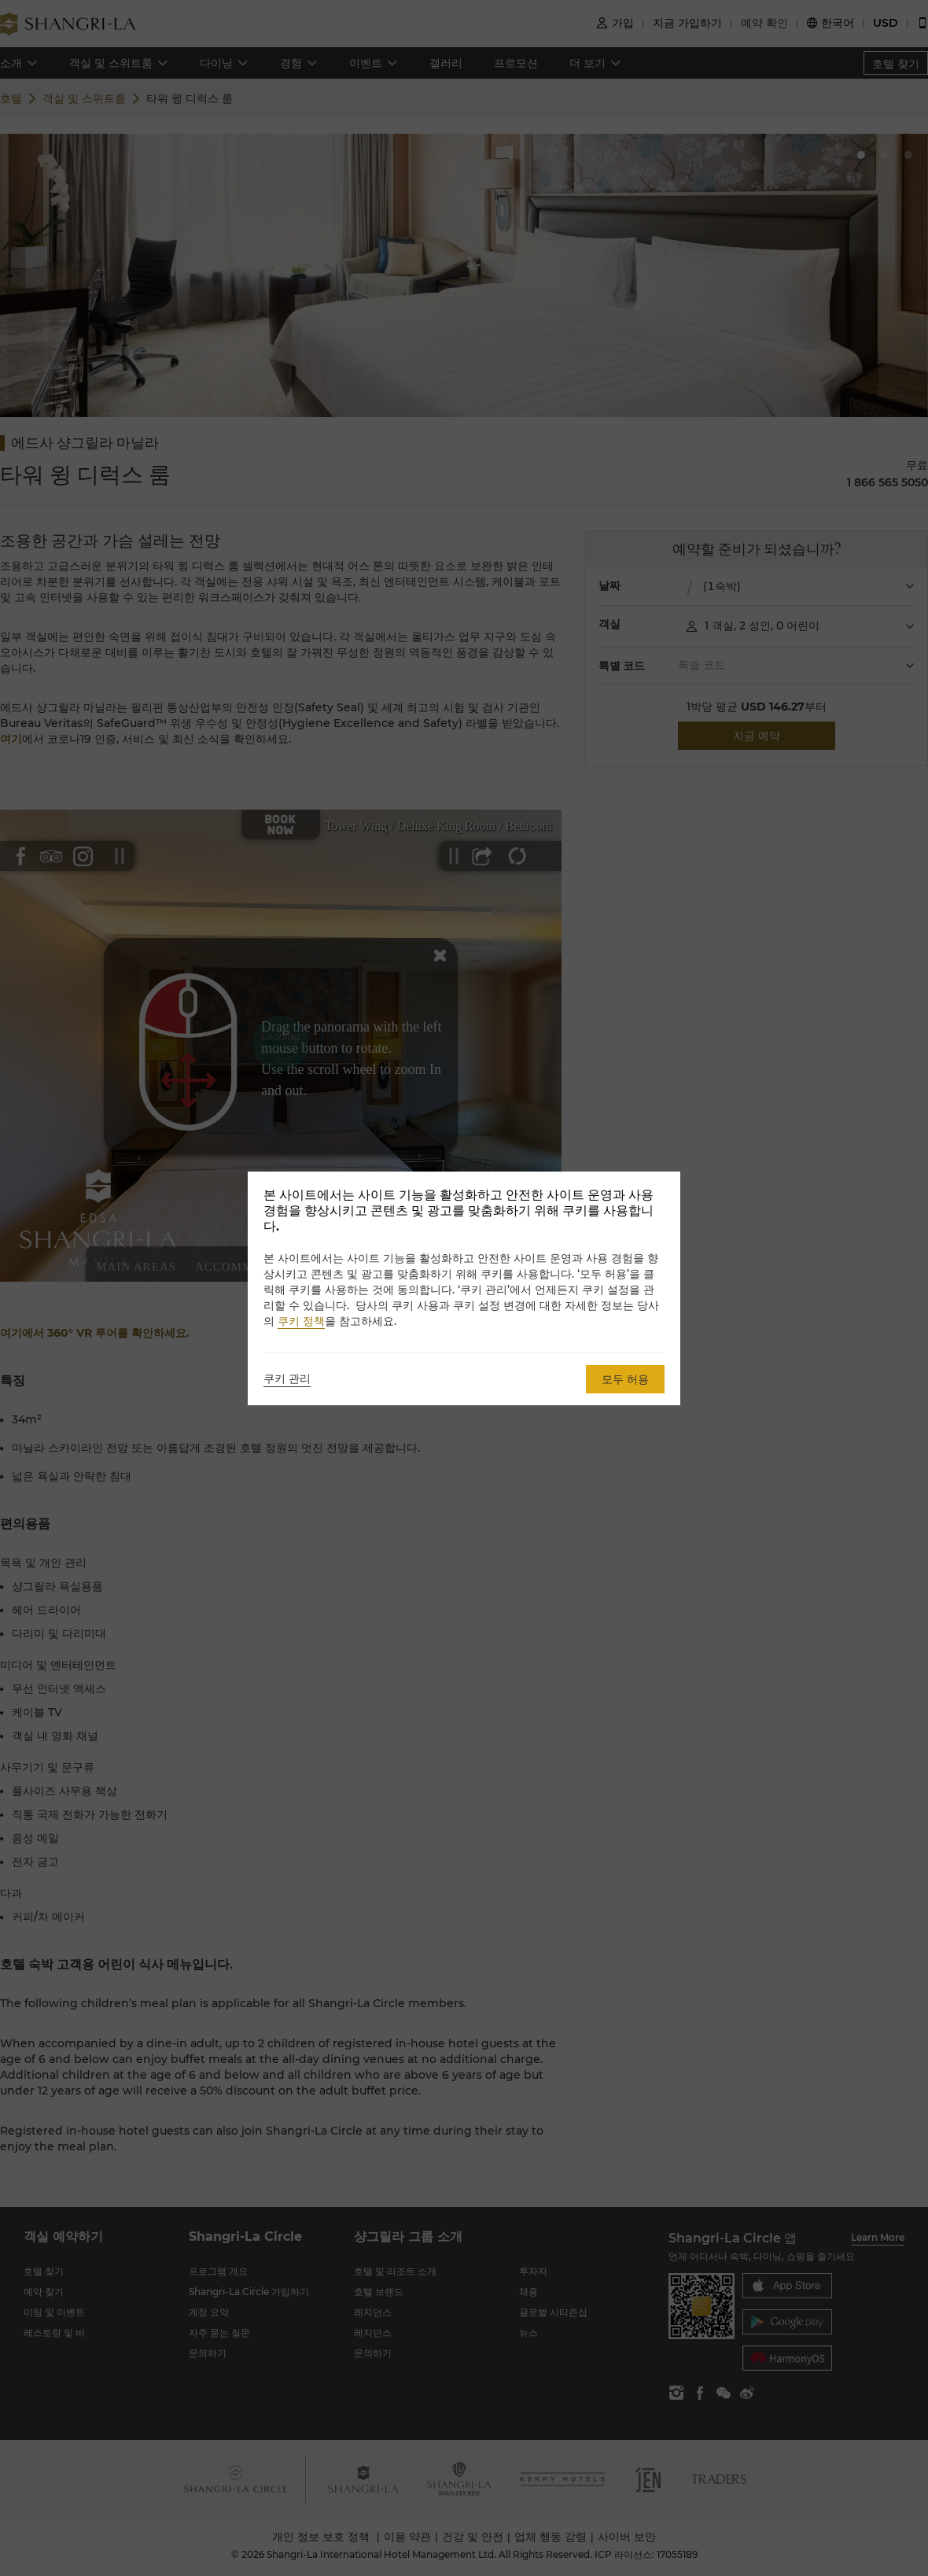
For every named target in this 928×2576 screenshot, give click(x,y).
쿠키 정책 (301, 1321)
